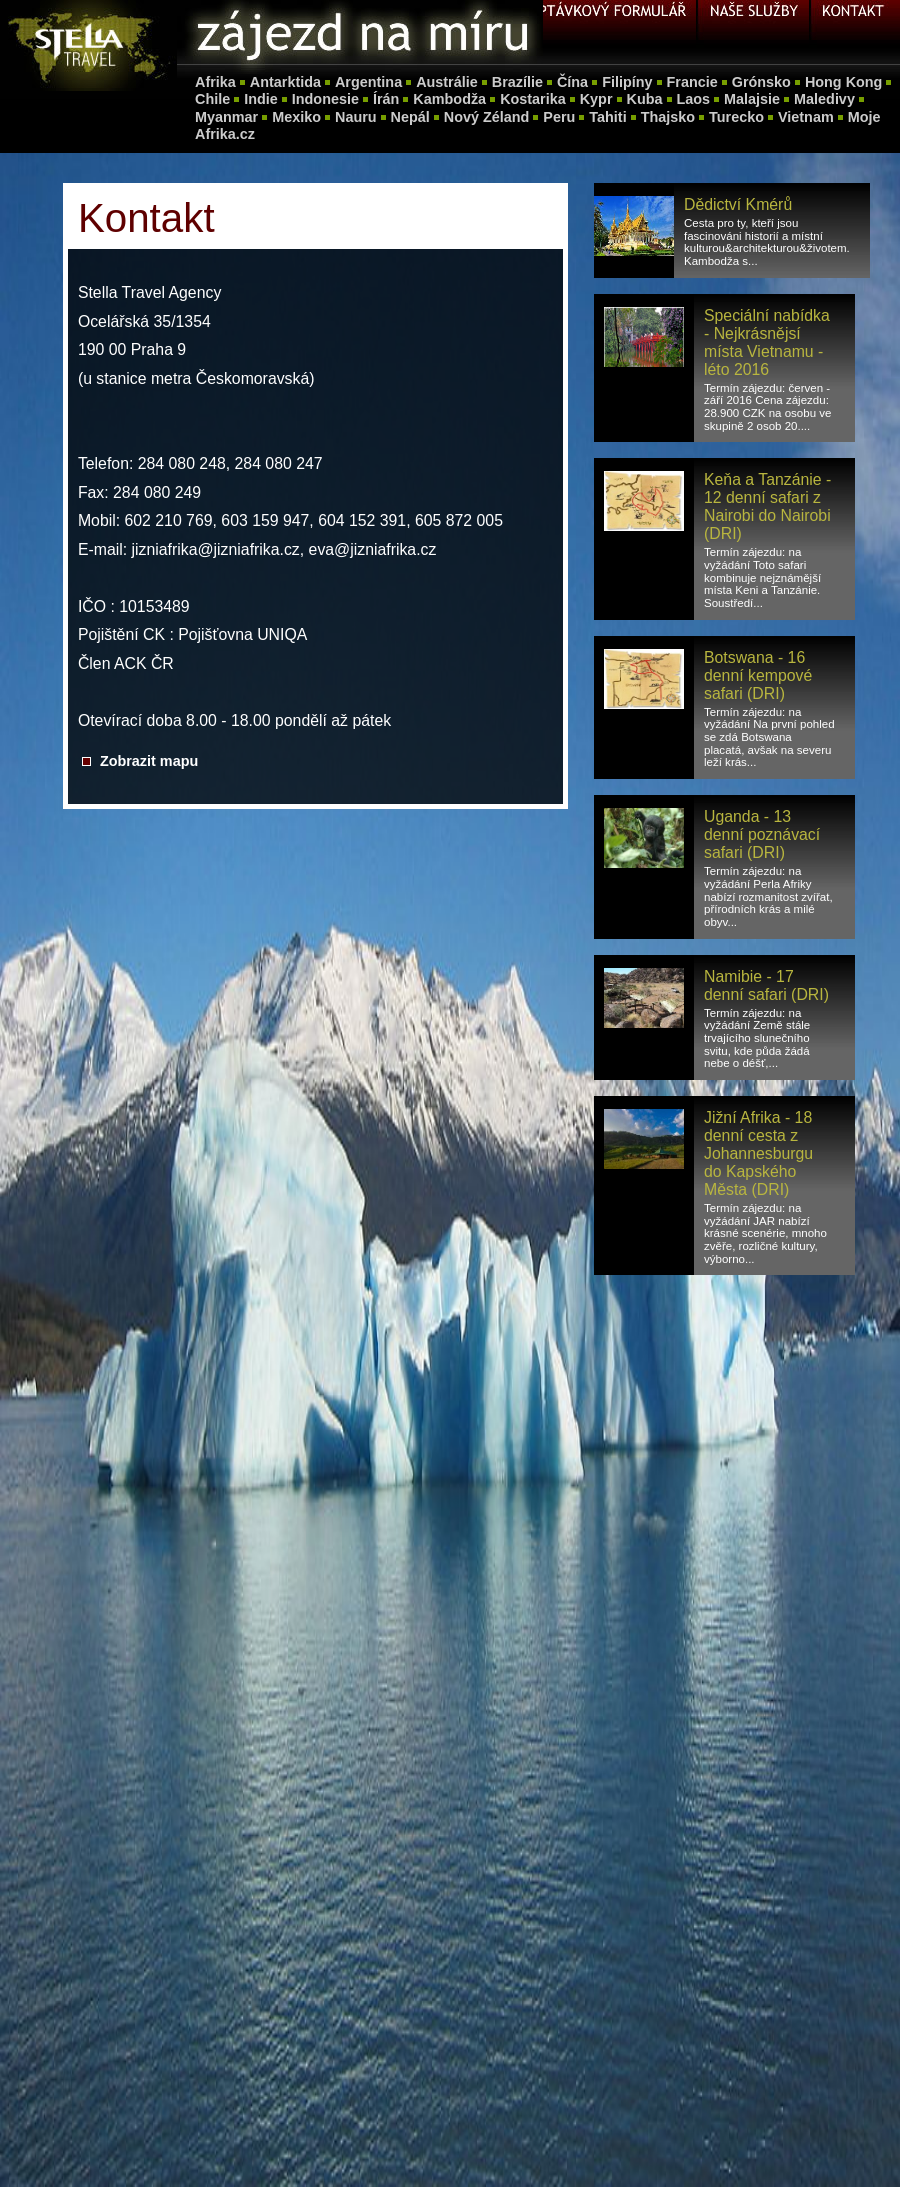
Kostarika (533, 99)
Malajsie (752, 99)
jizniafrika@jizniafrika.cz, (218, 549)
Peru (559, 117)
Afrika (215, 82)
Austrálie (447, 82)
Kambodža (449, 99)
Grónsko (761, 82)
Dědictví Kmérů (738, 204)
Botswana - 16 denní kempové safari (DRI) (758, 675)
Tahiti (607, 117)
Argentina (368, 82)
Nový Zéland (487, 117)
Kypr (596, 99)
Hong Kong (844, 82)
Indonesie (325, 99)
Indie (261, 99)
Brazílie (517, 82)
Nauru (356, 117)
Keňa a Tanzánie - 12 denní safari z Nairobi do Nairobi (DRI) (767, 506)
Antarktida (285, 82)
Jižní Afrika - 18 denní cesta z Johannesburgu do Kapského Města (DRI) (758, 1153)
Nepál (410, 117)
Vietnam (806, 117)
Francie (692, 82)
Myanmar (226, 117)
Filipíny (627, 82)
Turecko (736, 117)
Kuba (645, 99)
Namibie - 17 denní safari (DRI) (766, 985)
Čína (572, 82)
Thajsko (668, 117)
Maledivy (824, 99)
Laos (694, 99)
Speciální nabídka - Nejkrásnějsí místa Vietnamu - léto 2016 (767, 342)
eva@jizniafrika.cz (373, 549)
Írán (386, 99)
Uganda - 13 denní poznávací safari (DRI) (762, 834)
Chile (212, 99)
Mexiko (296, 117)
